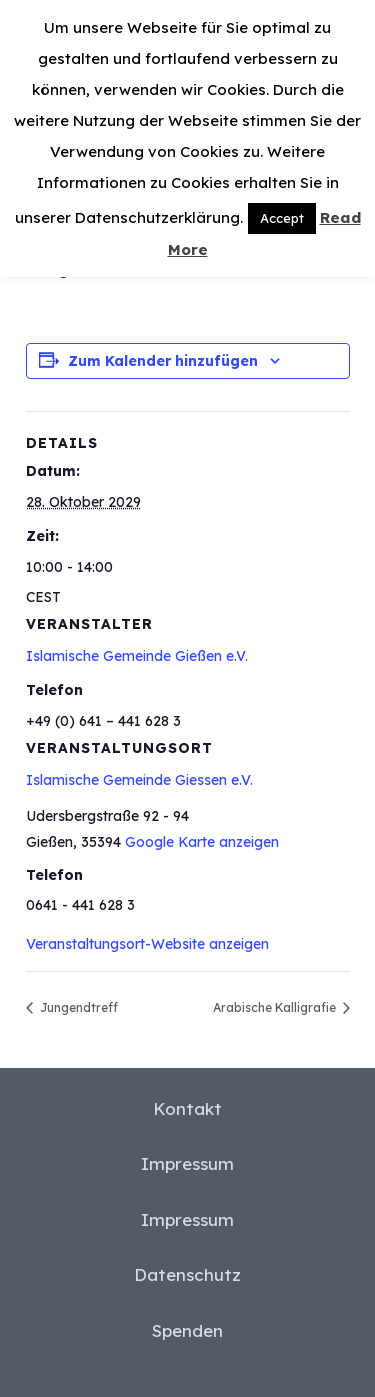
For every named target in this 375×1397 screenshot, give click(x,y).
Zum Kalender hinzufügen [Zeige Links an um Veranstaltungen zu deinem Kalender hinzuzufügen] (163, 361)
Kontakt (187, 1108)
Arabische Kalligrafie (276, 1007)
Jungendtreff (77, 1007)
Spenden (187, 1330)
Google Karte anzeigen (202, 842)
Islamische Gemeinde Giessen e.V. (139, 780)
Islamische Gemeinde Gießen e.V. (137, 656)
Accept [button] (282, 218)
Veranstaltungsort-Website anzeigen (147, 944)
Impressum (187, 1163)
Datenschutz (187, 1274)
